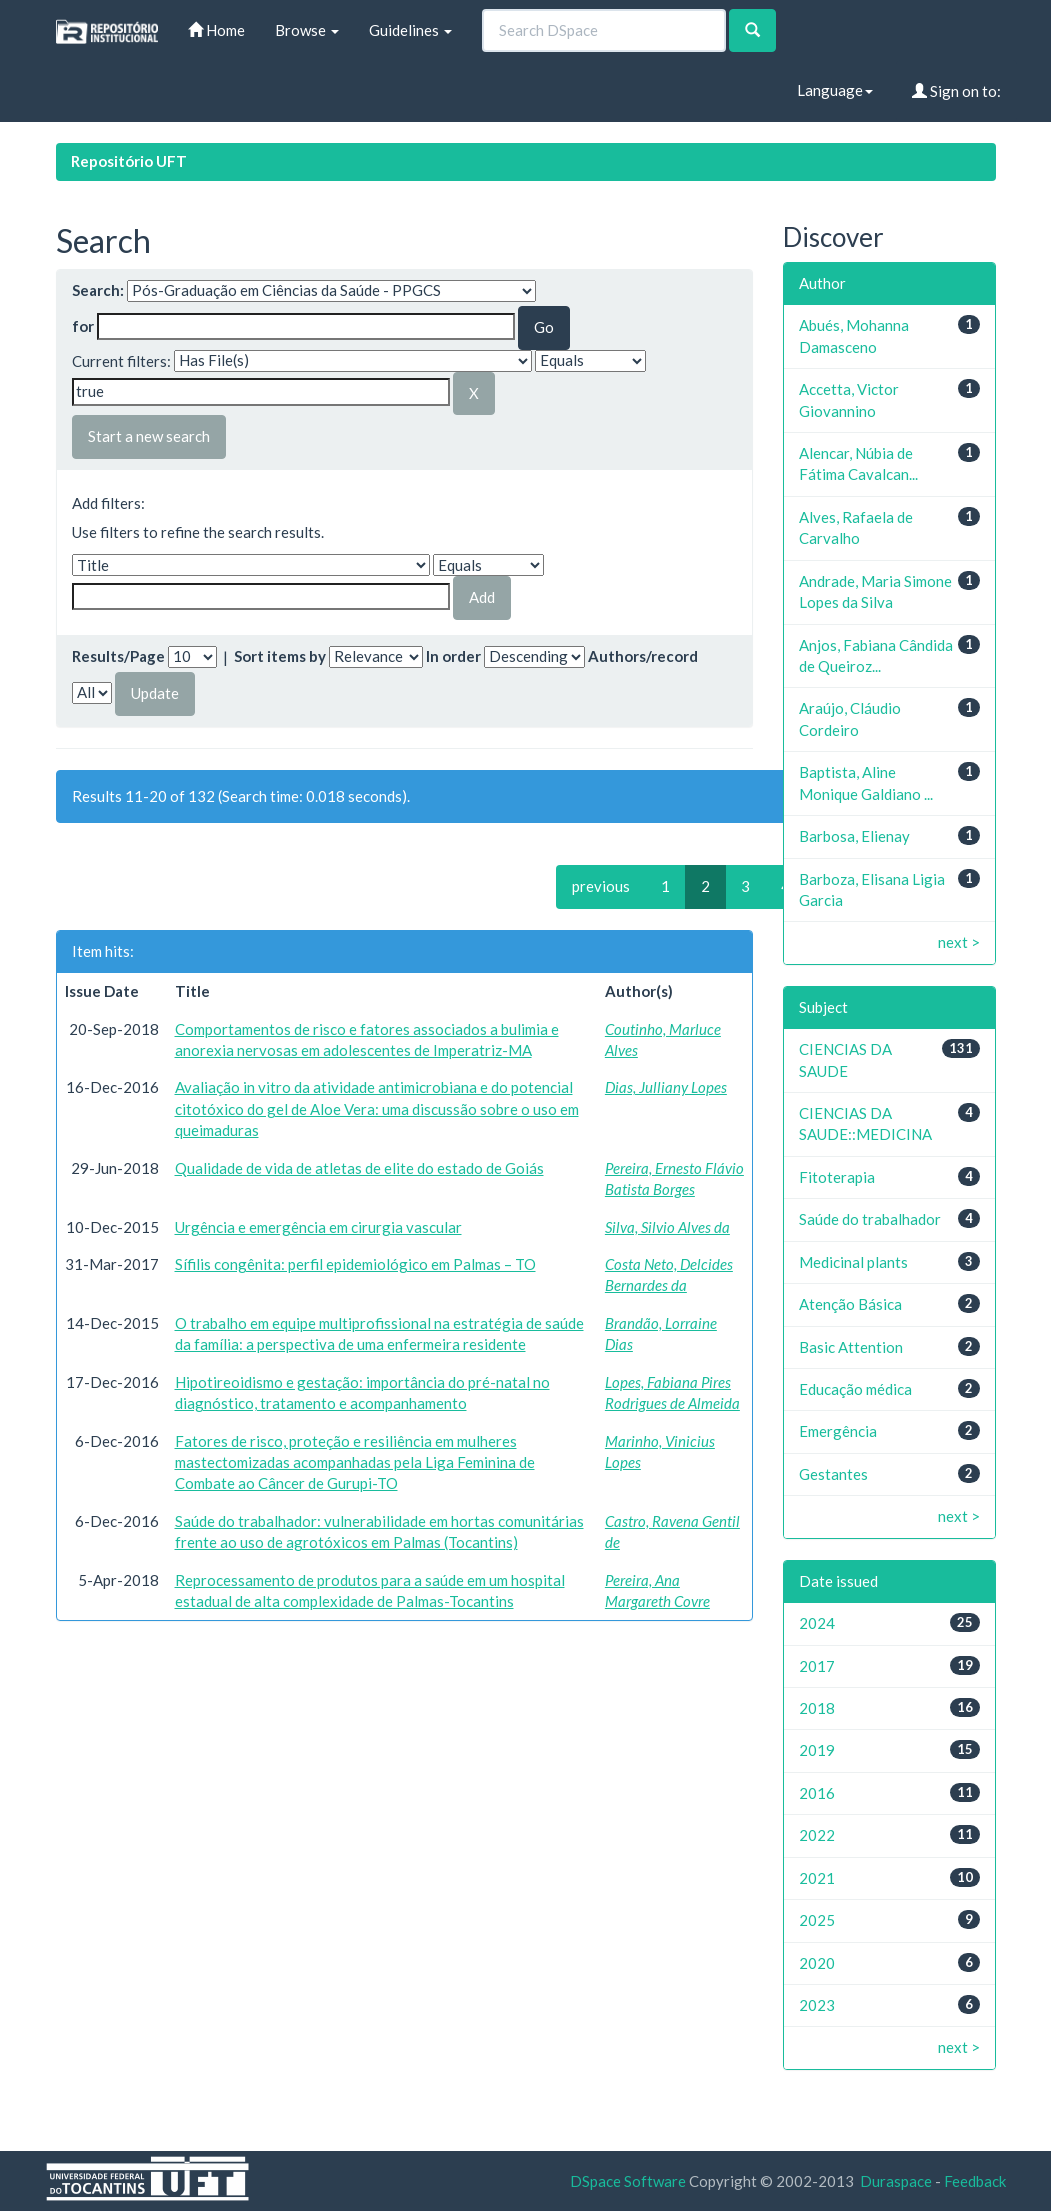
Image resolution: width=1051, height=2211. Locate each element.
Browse (307, 30)
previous (601, 886)
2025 (817, 1920)
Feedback (975, 2181)
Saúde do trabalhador (870, 1219)
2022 (817, 1835)
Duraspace (896, 2181)
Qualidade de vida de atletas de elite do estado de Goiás (359, 1168)
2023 (817, 2005)
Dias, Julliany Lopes (666, 1087)
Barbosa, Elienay (854, 836)
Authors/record (643, 656)
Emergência (838, 1431)
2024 (817, 1623)
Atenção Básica (850, 1304)
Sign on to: (956, 91)
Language (835, 90)
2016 (817, 1793)
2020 (817, 1963)
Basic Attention (851, 1347)
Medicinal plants (853, 1262)
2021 (817, 1878)
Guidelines (410, 30)
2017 (817, 1666)
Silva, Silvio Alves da (667, 1227)
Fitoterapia (837, 1177)
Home (216, 30)
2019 (817, 1750)
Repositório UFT (129, 161)
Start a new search (149, 436)
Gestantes (833, 1474)
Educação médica (855, 1389)
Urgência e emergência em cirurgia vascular (318, 1227)
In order (453, 656)
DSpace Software (628, 2181)
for (83, 326)
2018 (817, 1708)
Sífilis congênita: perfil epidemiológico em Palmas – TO (355, 1264)
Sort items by (280, 656)
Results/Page (118, 656)
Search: (98, 290)
